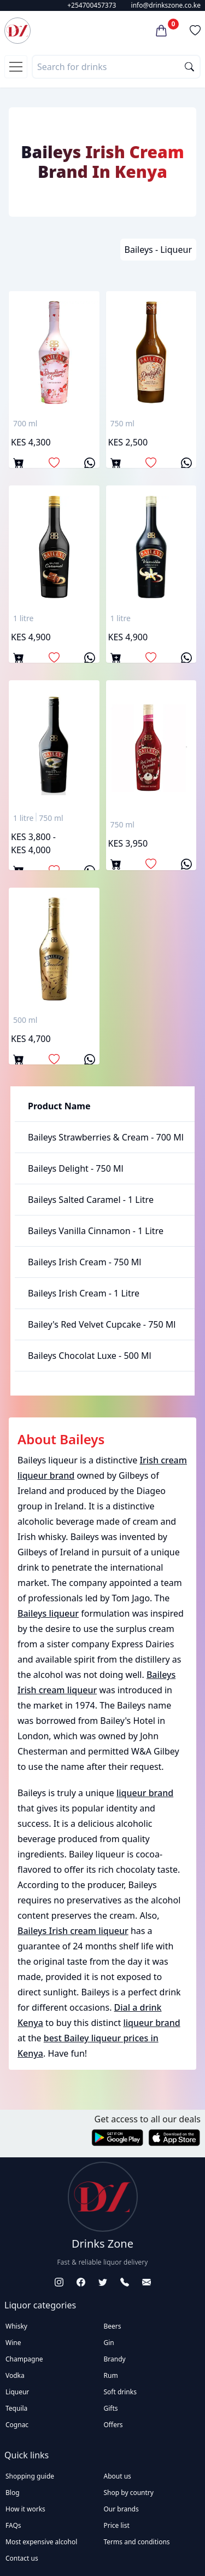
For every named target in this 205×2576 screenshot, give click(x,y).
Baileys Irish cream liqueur (72, 1931)
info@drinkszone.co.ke (166, 5)
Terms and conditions (137, 2541)
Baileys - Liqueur (158, 250)
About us (117, 2476)
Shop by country (129, 2492)
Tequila (16, 2408)
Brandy (115, 2359)
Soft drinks (120, 2391)
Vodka (15, 2375)
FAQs (13, 2525)
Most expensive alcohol (41, 2541)
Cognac (16, 2424)
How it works (25, 2509)
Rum (111, 2375)
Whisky (16, 2326)
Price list (117, 2525)
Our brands (121, 2509)
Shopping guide (29, 2476)
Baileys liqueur (48, 1613)
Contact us (21, 2558)
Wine (13, 2342)
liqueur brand (144, 1793)
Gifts (111, 2408)
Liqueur (17, 2391)
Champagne (24, 2359)
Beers (112, 2326)
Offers (113, 2424)
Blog (12, 2492)
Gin (109, 2342)
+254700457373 (91, 5)
